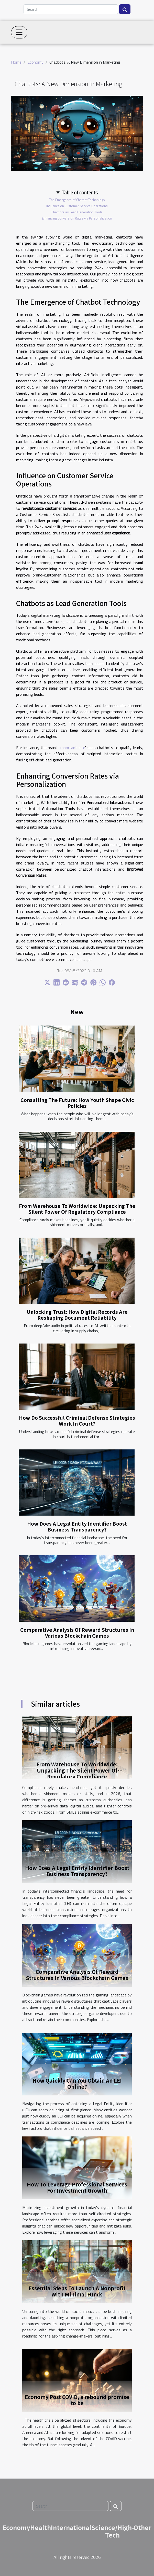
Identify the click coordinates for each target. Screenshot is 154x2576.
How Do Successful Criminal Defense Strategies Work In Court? (77, 1420)
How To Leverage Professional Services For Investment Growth (77, 2187)
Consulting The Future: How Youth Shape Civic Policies (77, 1102)
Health (40, 2527)
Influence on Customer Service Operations (77, 205)
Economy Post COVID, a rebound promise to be (77, 2400)
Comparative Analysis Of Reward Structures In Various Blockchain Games (77, 1632)
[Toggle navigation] (19, 32)
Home (16, 62)
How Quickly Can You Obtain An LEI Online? (77, 2083)
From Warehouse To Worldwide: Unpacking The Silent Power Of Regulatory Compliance (77, 1208)
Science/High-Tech (112, 2531)
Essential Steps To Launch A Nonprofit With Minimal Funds (77, 2291)
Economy (35, 62)
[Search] (71, 9)
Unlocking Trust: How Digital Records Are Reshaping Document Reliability (77, 1314)
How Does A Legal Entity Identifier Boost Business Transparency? (77, 1526)
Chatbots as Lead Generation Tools (77, 212)
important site (72, 747)
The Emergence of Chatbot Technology (77, 199)
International (71, 2527)
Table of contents (80, 192)
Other (142, 2527)
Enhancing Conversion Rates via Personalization (77, 218)
